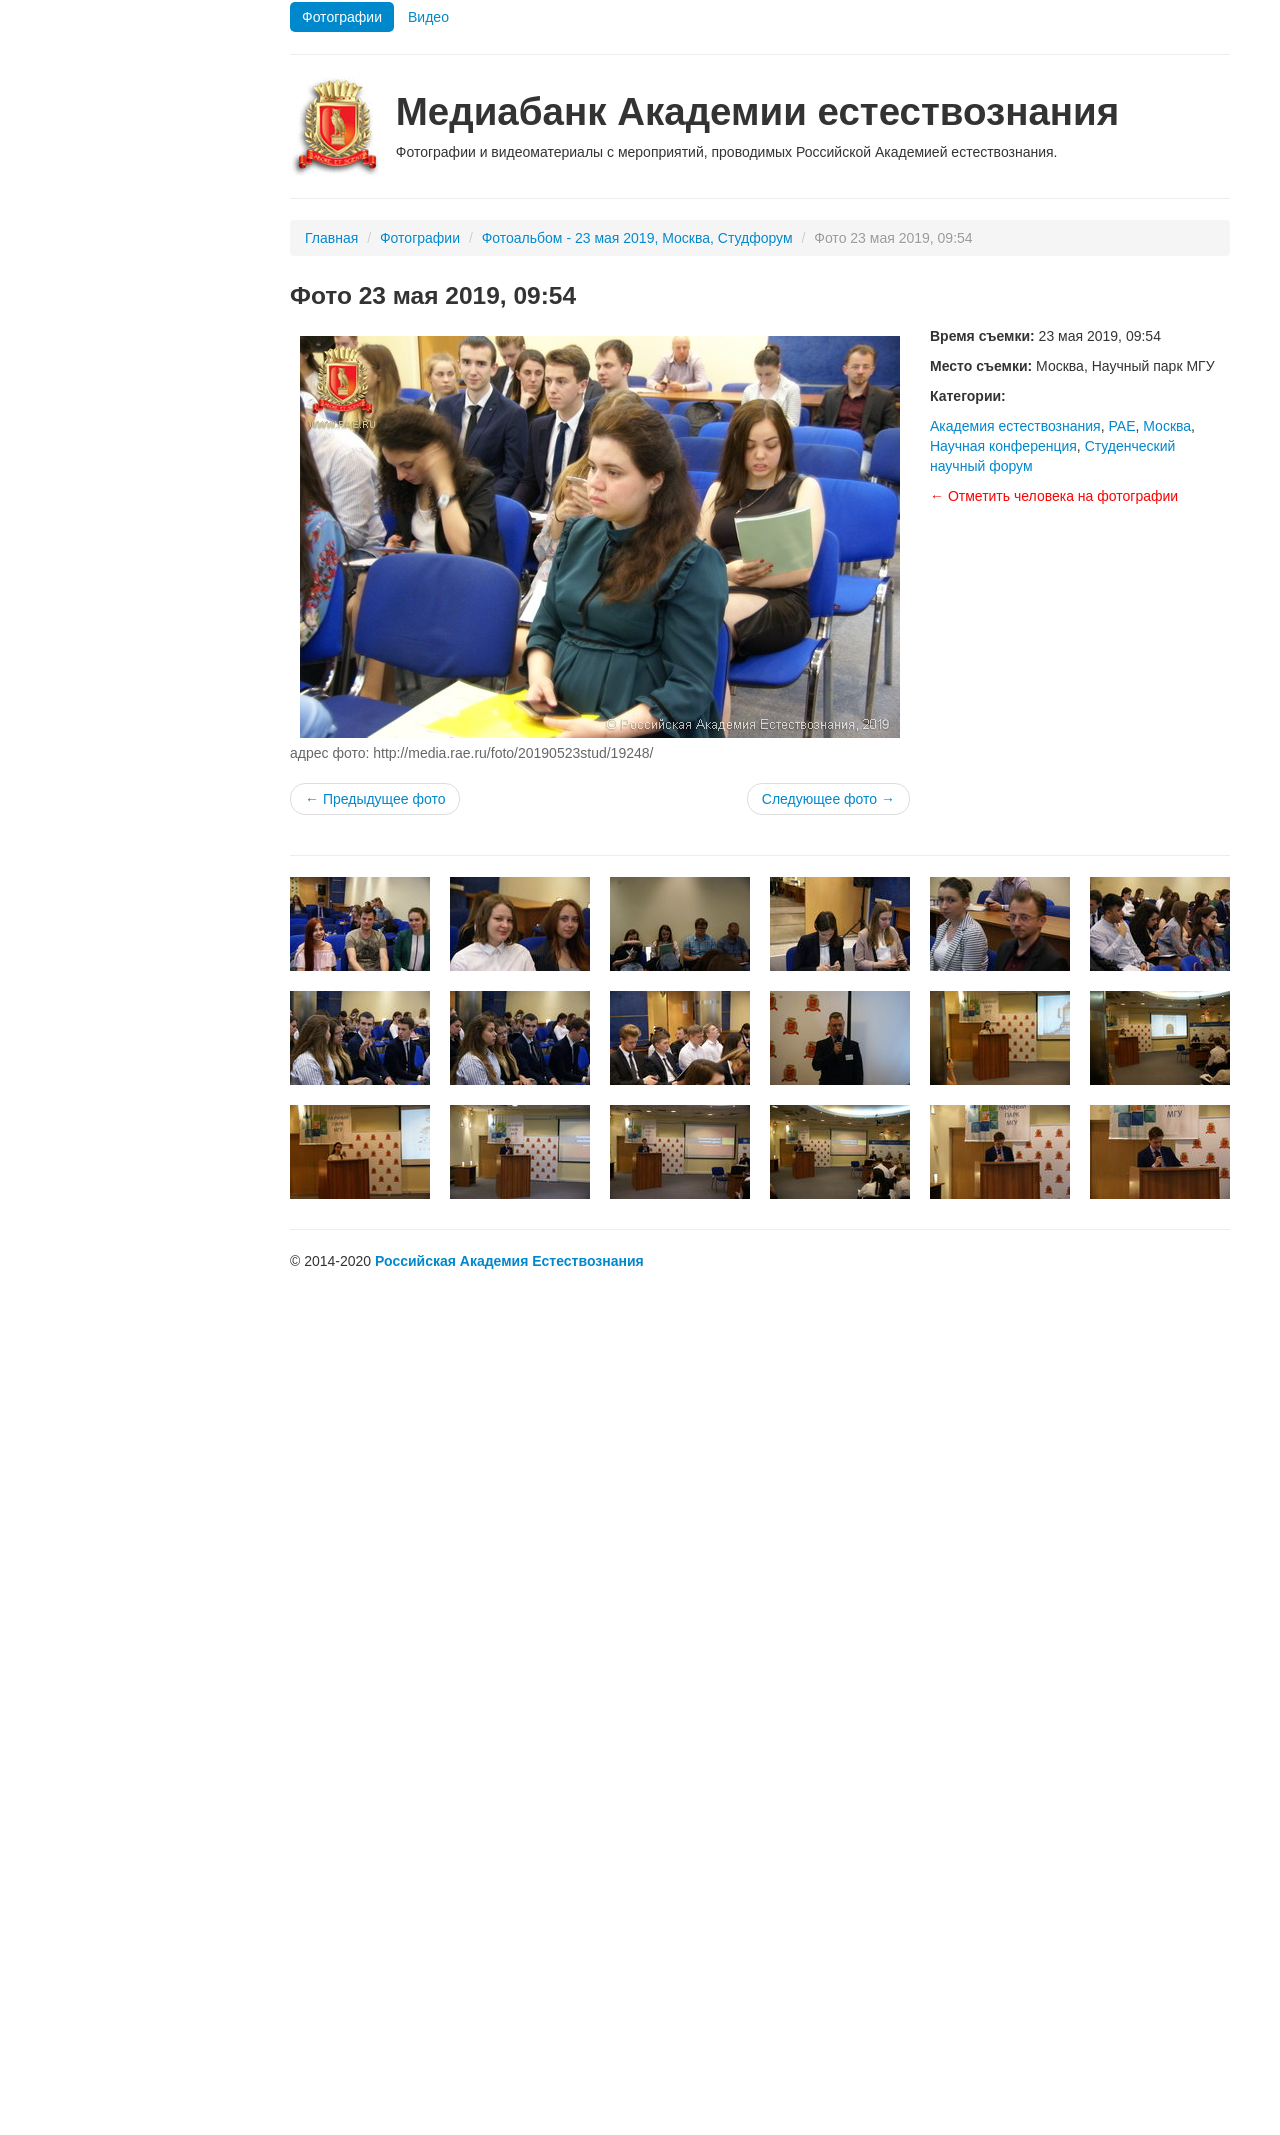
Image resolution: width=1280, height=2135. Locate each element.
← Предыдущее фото (375, 799)
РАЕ (1121, 426)
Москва (1167, 426)
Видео (428, 17)
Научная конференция (1003, 446)
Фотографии (342, 17)
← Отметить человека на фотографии (1054, 496)
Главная (331, 238)
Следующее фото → (828, 799)
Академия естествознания (1015, 426)
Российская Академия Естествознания (509, 1261)
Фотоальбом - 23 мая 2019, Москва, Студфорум (637, 238)
